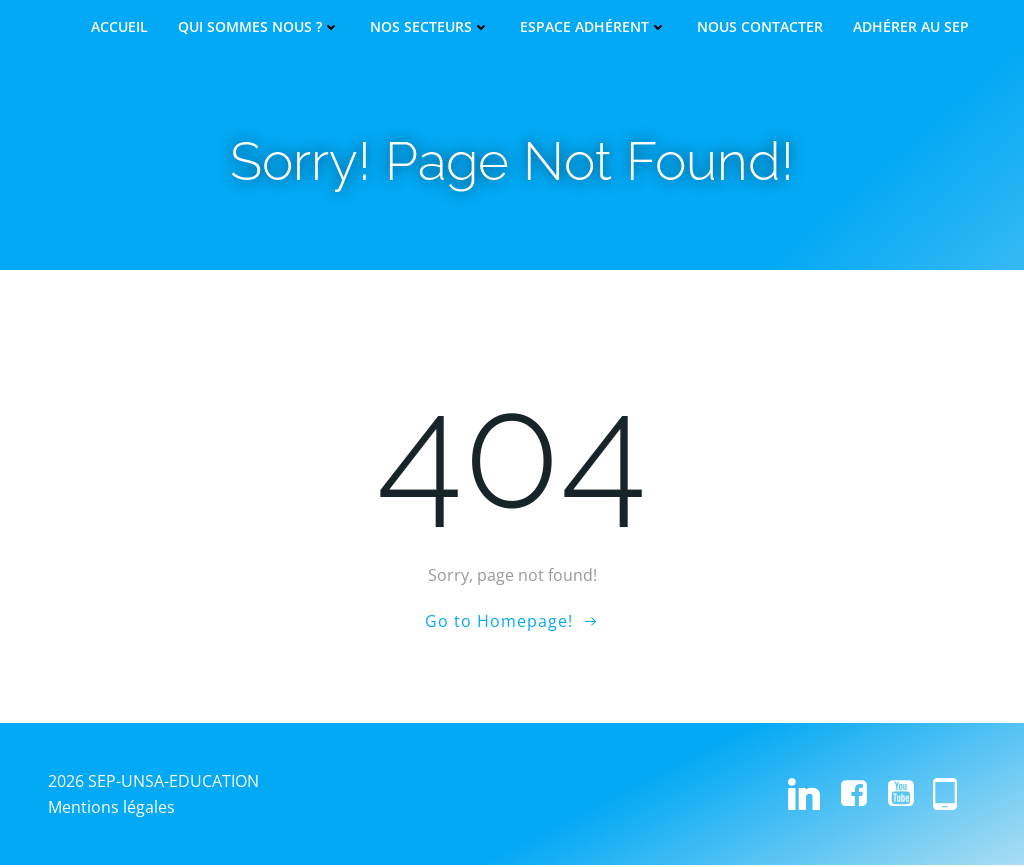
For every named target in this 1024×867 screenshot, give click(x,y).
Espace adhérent (593, 27)
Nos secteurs (430, 27)
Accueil (119, 27)
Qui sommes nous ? (259, 27)
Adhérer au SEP (911, 27)
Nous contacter (760, 27)
